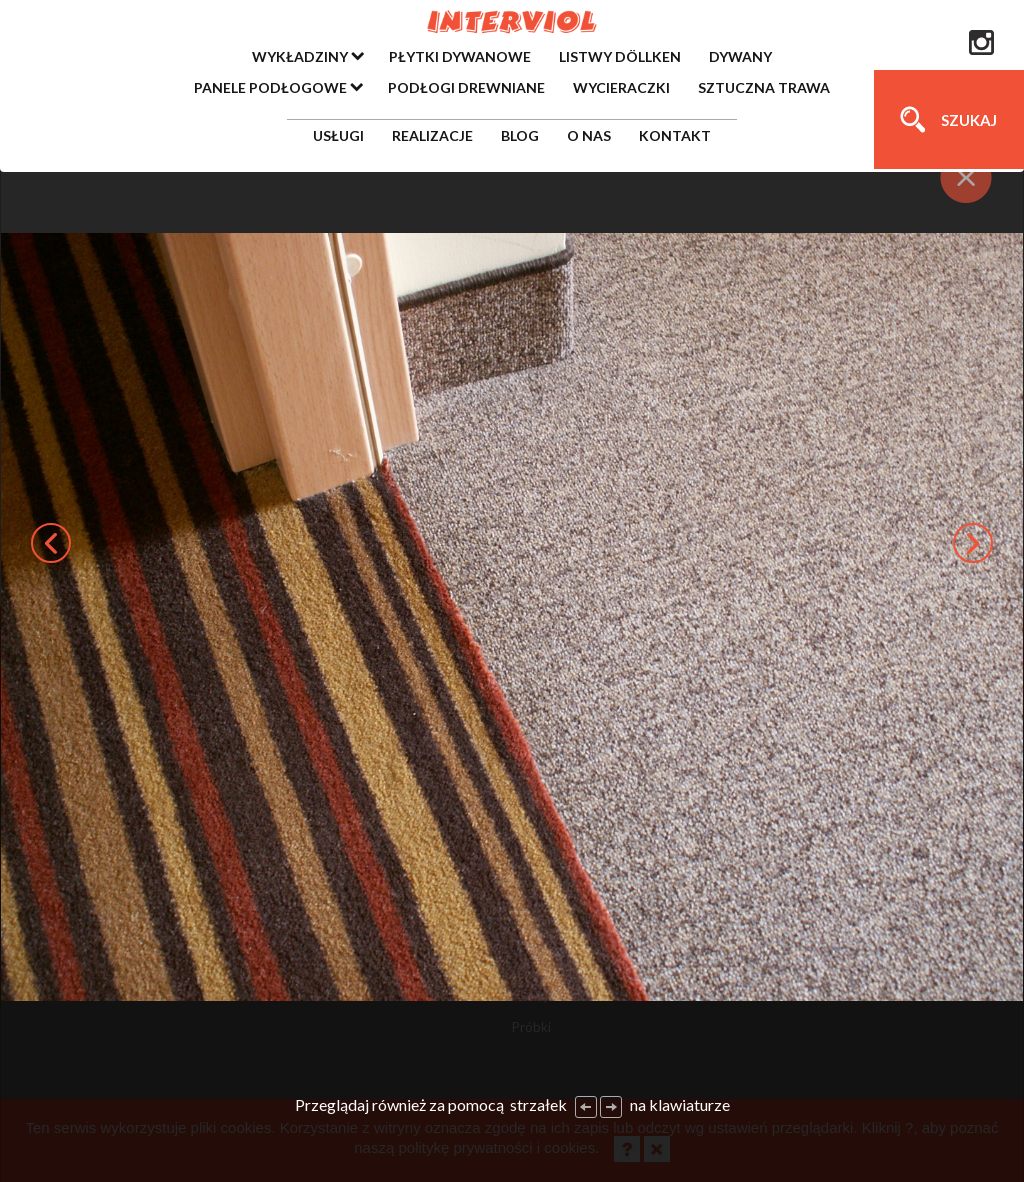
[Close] (966, 177)
